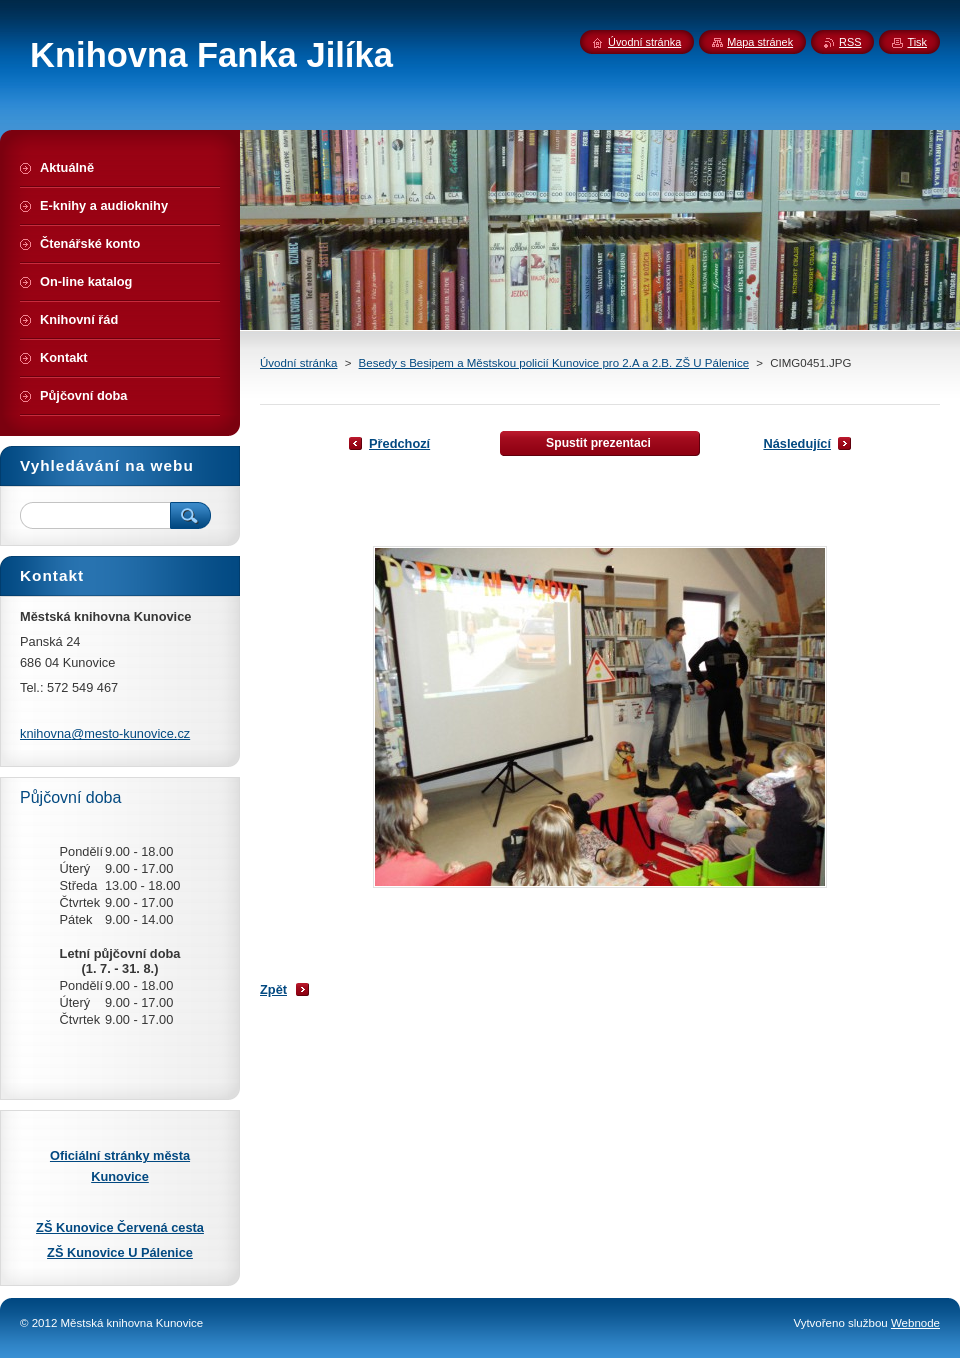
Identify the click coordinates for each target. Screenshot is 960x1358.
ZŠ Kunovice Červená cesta (120, 1227)
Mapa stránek (760, 42)
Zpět (273, 989)
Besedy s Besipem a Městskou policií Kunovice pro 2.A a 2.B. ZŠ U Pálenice (554, 363)
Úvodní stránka (298, 363)
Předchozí (399, 443)
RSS (850, 42)
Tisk (917, 42)
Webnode (915, 1323)
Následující (797, 443)
